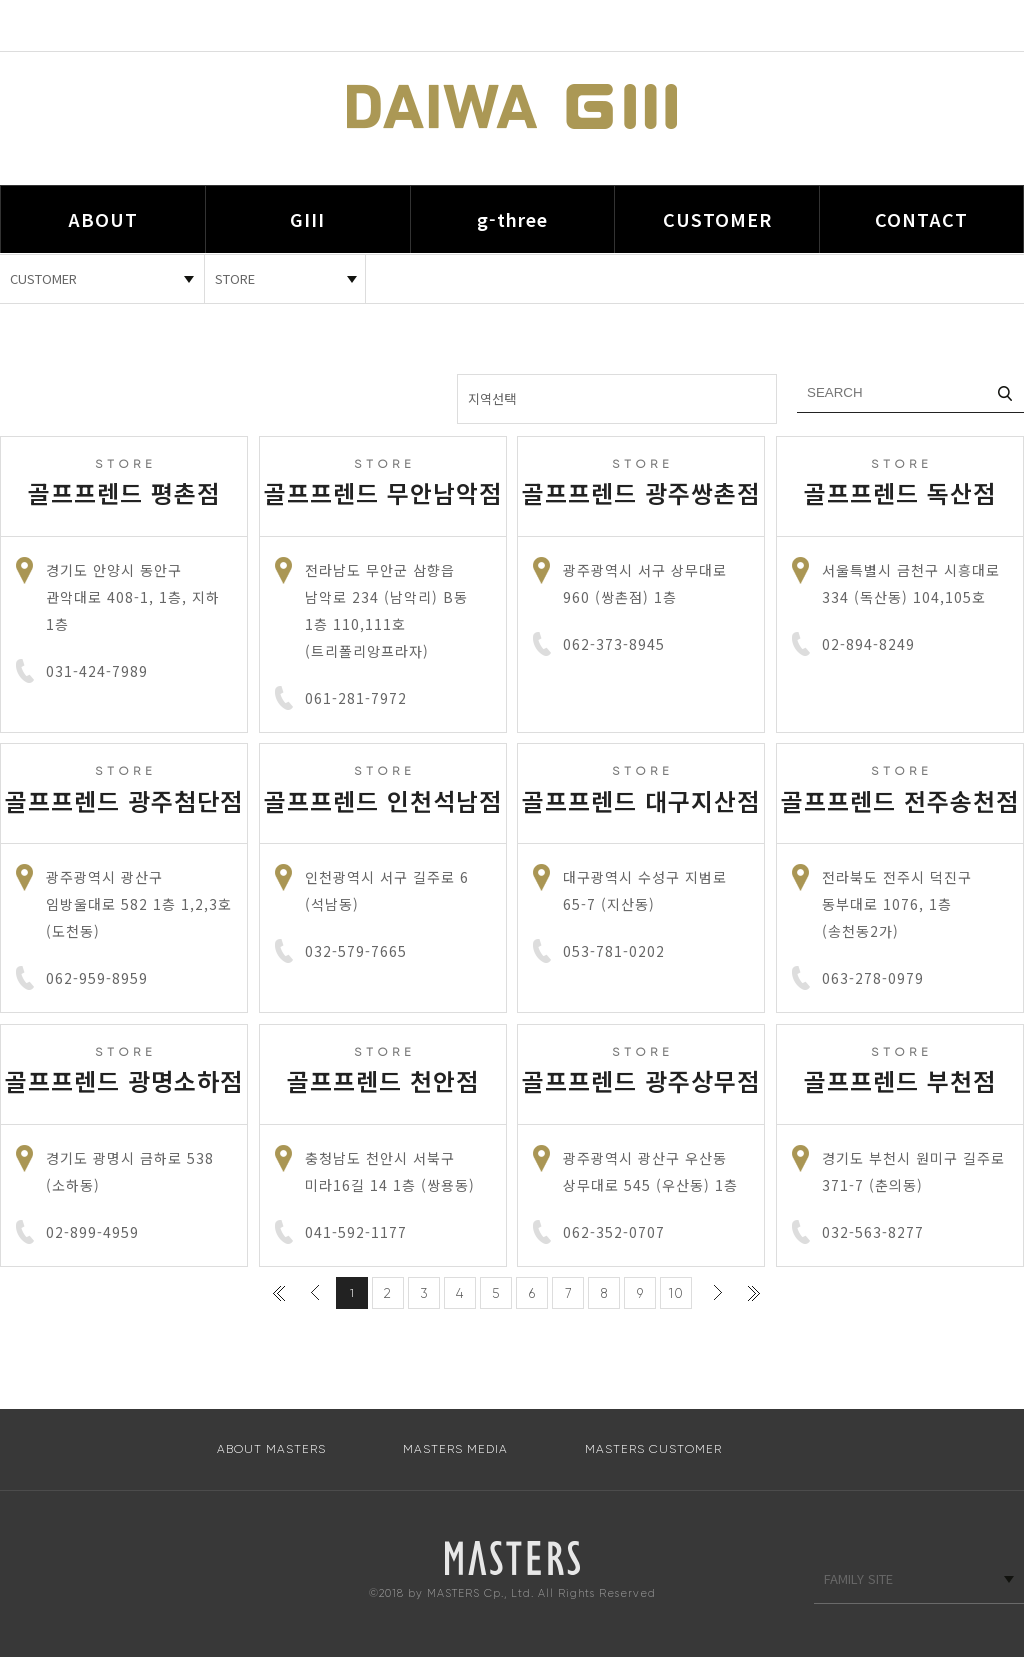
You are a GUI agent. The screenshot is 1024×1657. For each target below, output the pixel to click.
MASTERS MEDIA (455, 1449)
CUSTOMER (717, 219)
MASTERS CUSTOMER (653, 1449)
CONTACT (921, 219)
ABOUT (103, 219)
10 (676, 1293)
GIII (307, 219)
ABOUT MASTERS (271, 1449)
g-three (512, 219)
